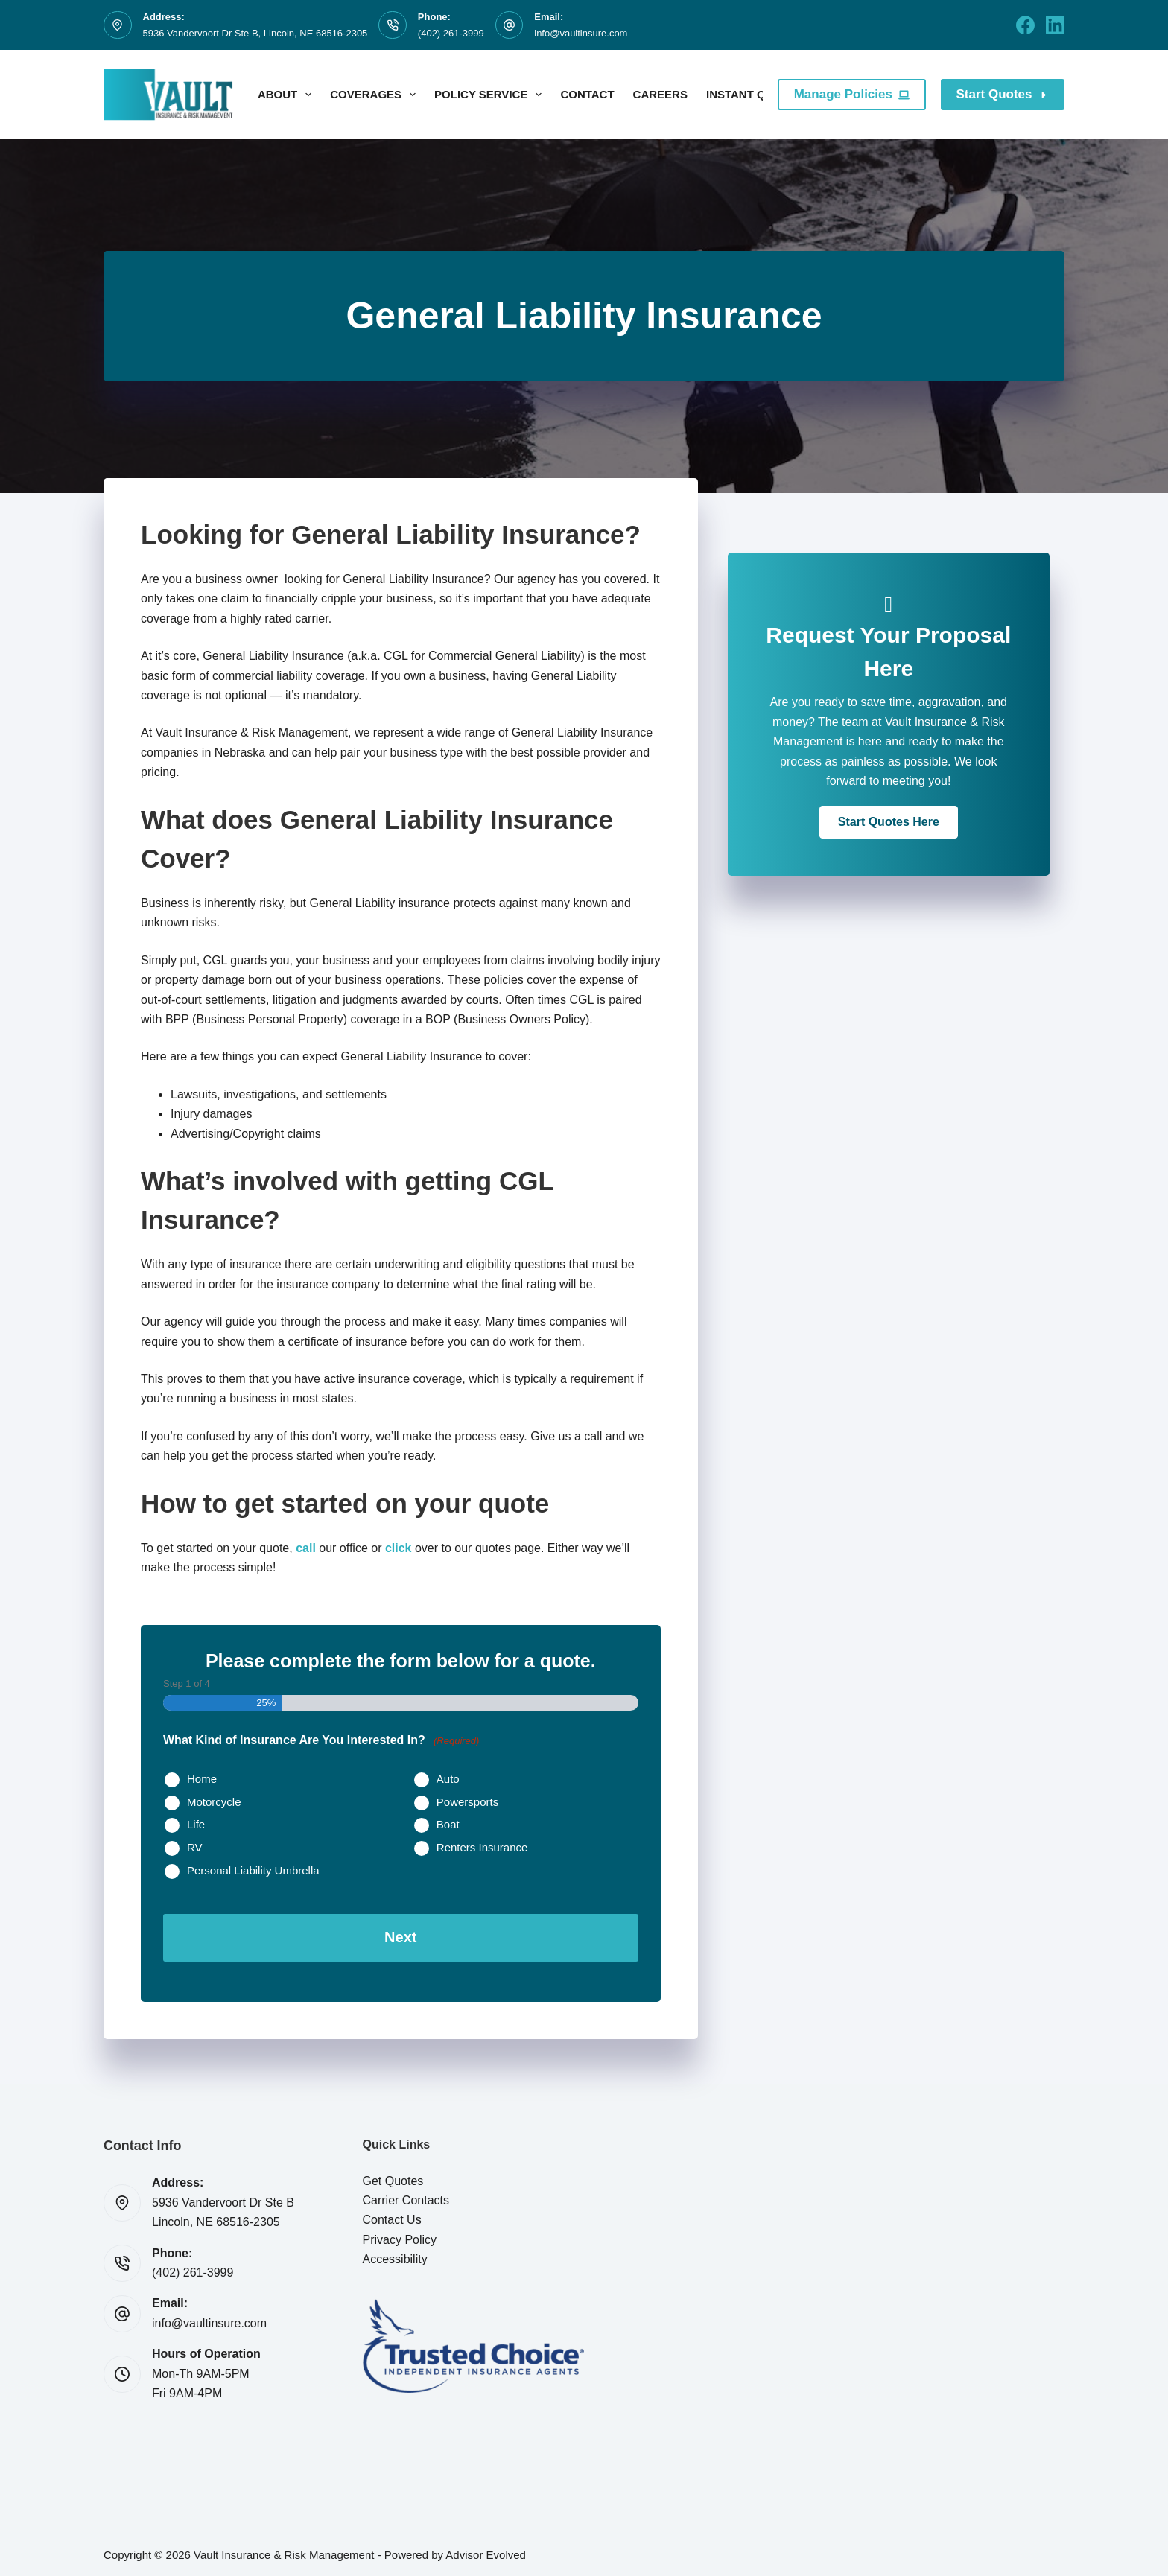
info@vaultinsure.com (580, 33)
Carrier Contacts (406, 2195)
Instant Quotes (765, 95)
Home (202, 1778)
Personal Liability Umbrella (253, 1870)
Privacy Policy (400, 2234)
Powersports (467, 1802)
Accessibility (395, 2254)
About (287, 95)
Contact (587, 94)
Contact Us (392, 2215)
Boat (448, 1824)
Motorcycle (214, 1802)
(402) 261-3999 (451, 33)
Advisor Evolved (485, 2550)
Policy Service (491, 95)
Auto (448, 1778)
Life (196, 1824)
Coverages (376, 95)
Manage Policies (852, 94)
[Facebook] (1025, 25)
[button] (888, 822)
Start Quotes (1003, 94)
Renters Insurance (482, 1847)
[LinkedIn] (1055, 25)
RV (195, 1847)
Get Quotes (393, 2175)
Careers (660, 94)
